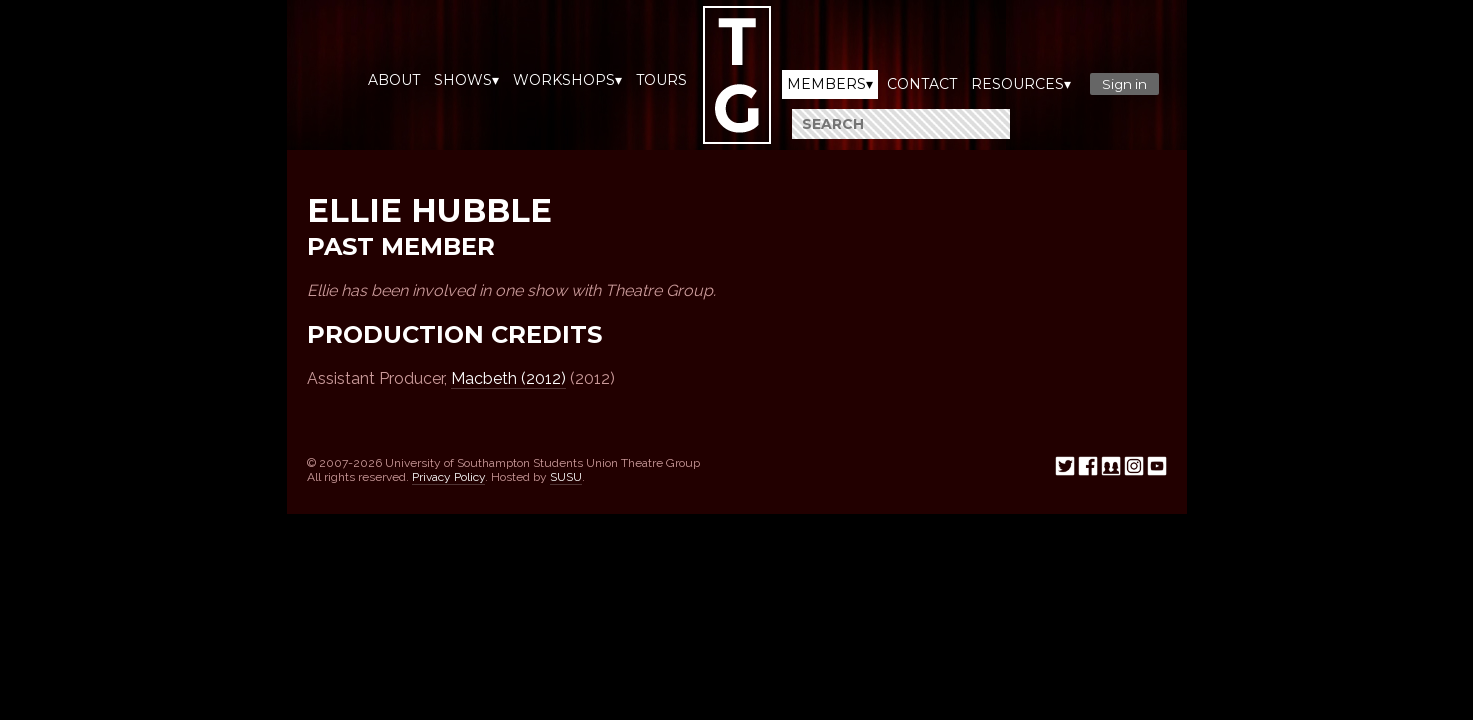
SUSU (566, 477)
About (394, 80)
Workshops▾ (567, 80)
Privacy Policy (448, 477)
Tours (661, 80)
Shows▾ (466, 80)
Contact (922, 84)
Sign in (1124, 84)
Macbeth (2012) (508, 378)
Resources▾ (1021, 84)
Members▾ (830, 84)
